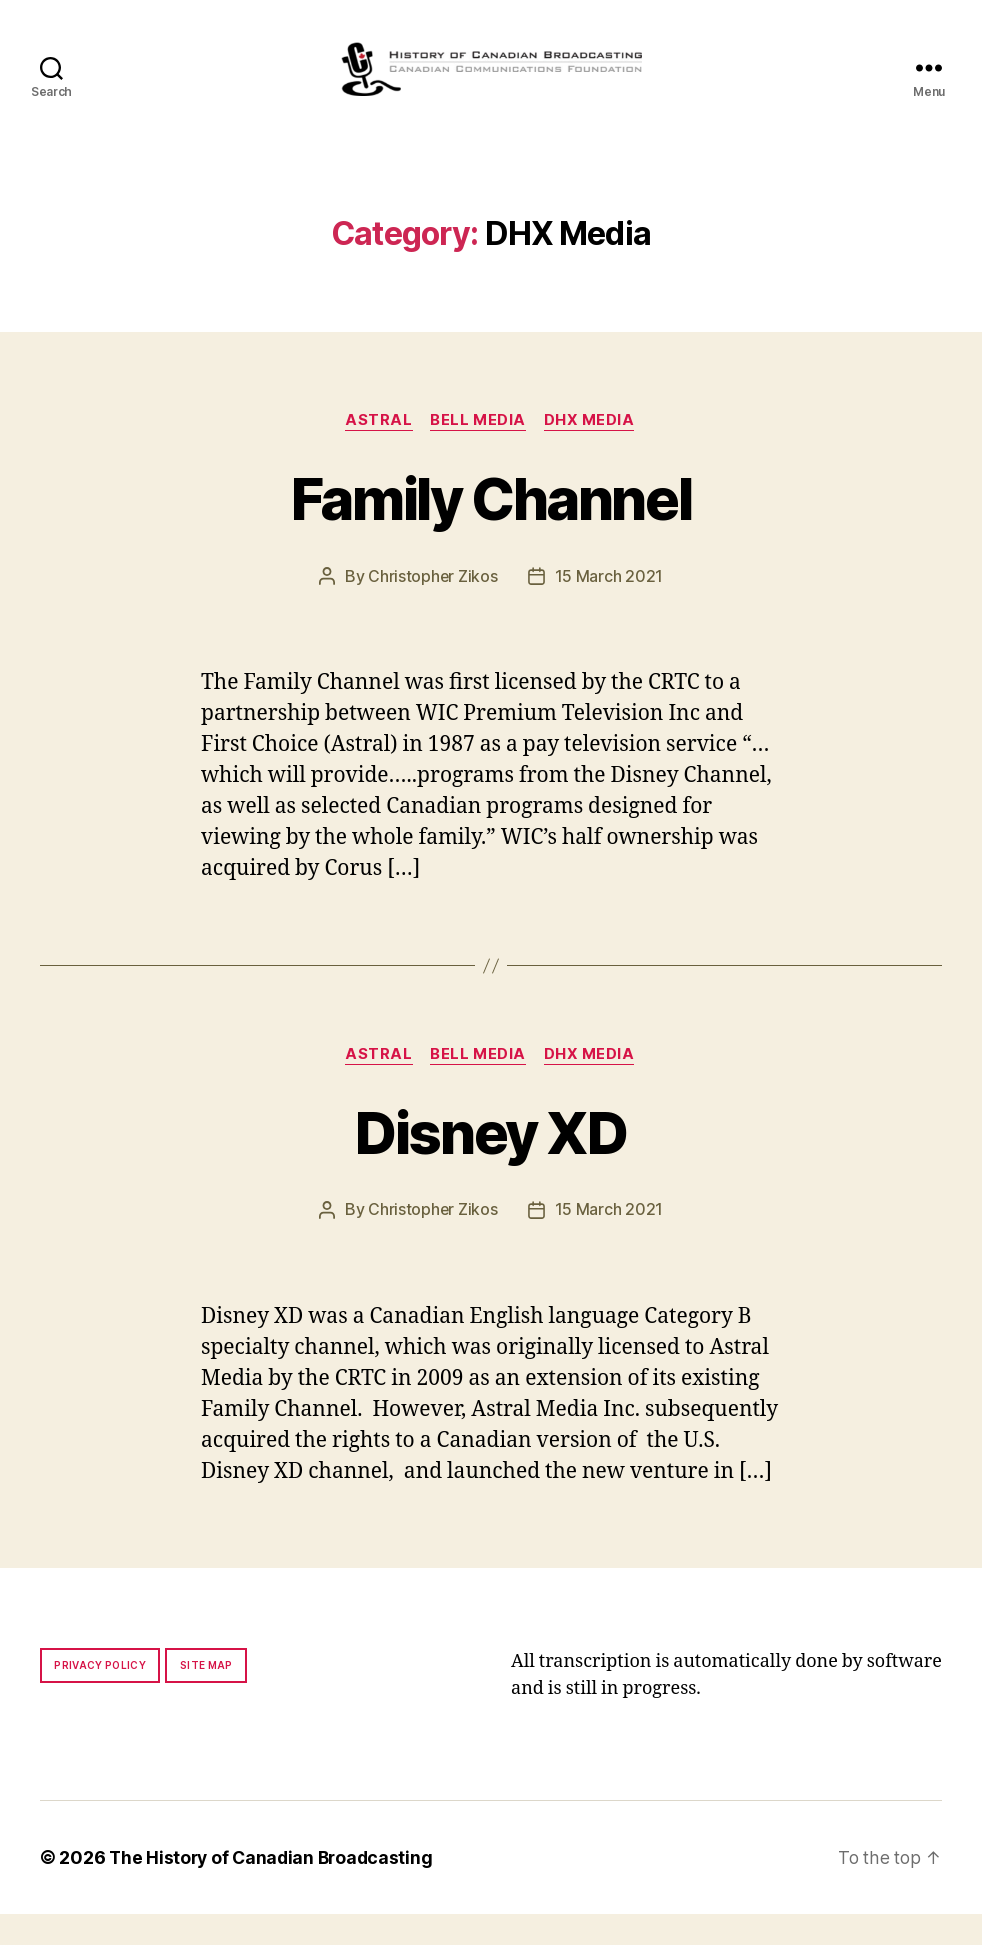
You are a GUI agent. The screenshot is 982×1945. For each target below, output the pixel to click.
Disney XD (490, 1162)
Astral (377, 451)
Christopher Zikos (433, 607)
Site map (206, 1696)
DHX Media (592, 451)
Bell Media (479, 451)
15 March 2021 (609, 607)
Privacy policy (100, 1696)
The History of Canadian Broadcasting (274, 1888)
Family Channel (491, 527)
